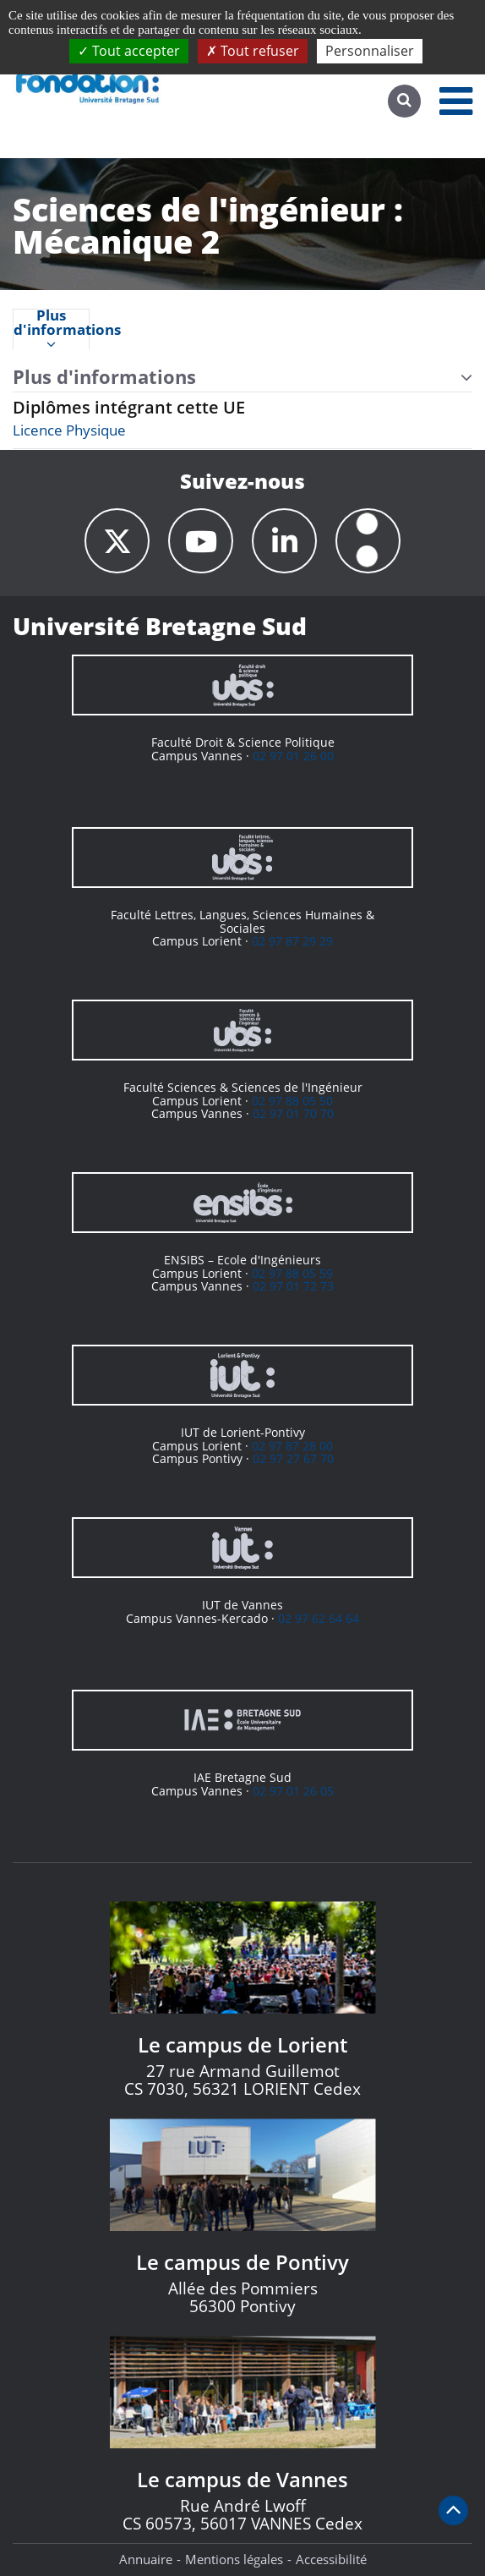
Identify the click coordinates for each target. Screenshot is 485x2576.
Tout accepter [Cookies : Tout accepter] (129, 50)
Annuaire (145, 2559)
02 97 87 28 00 (292, 1445)
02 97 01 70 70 (293, 1113)
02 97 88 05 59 (292, 1273)
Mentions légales (234, 2559)
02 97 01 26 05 (293, 1790)
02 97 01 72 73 (293, 1286)
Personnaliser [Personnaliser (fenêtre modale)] (369, 50)
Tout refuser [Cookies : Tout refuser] (252, 50)
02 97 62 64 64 (318, 1618)
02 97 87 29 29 (292, 940)
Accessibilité (331, 2559)
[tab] (51, 329)
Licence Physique (69, 430)
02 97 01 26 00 (293, 755)
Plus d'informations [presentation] (51, 330)
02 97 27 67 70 (293, 1458)
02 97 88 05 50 (292, 1100)
